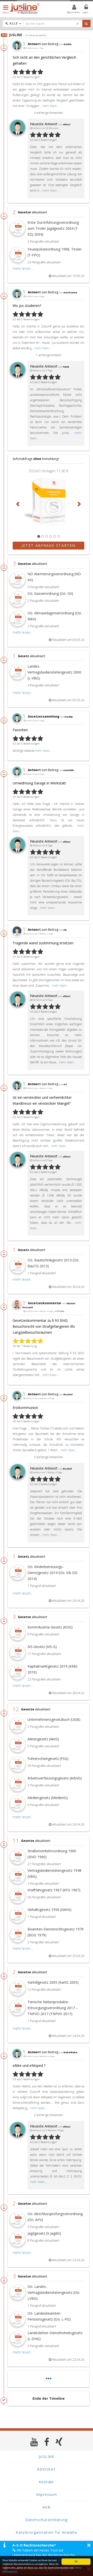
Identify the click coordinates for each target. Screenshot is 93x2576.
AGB (46, 2507)
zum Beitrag (40, 44)
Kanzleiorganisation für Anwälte (46, 2532)
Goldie (67, 44)
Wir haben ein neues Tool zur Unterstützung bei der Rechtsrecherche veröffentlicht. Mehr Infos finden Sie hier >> (46, 2555)
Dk (65, 929)
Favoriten (20, 729)
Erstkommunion (25, 1407)
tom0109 (68, 770)
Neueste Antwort (44, 124)
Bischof (68, 1394)
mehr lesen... (50, 106)
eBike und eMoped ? (29, 2065)
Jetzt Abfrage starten (48, 545)
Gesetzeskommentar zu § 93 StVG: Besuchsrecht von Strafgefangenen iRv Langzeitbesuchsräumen (44, 1326)
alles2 (66, 124)
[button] (18, 504)
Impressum (46, 2494)
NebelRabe (70, 2052)
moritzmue (70, 292)
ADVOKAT (46, 2469)
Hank (66, 366)
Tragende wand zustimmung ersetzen (43, 943)
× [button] (89, 2545)
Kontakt (46, 2481)
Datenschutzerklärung (47, 2519)
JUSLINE (46, 2456)
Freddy (68, 716)
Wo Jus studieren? (27, 305)
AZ (65, 1084)
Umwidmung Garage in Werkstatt (39, 783)
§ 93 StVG (59, 1311)
